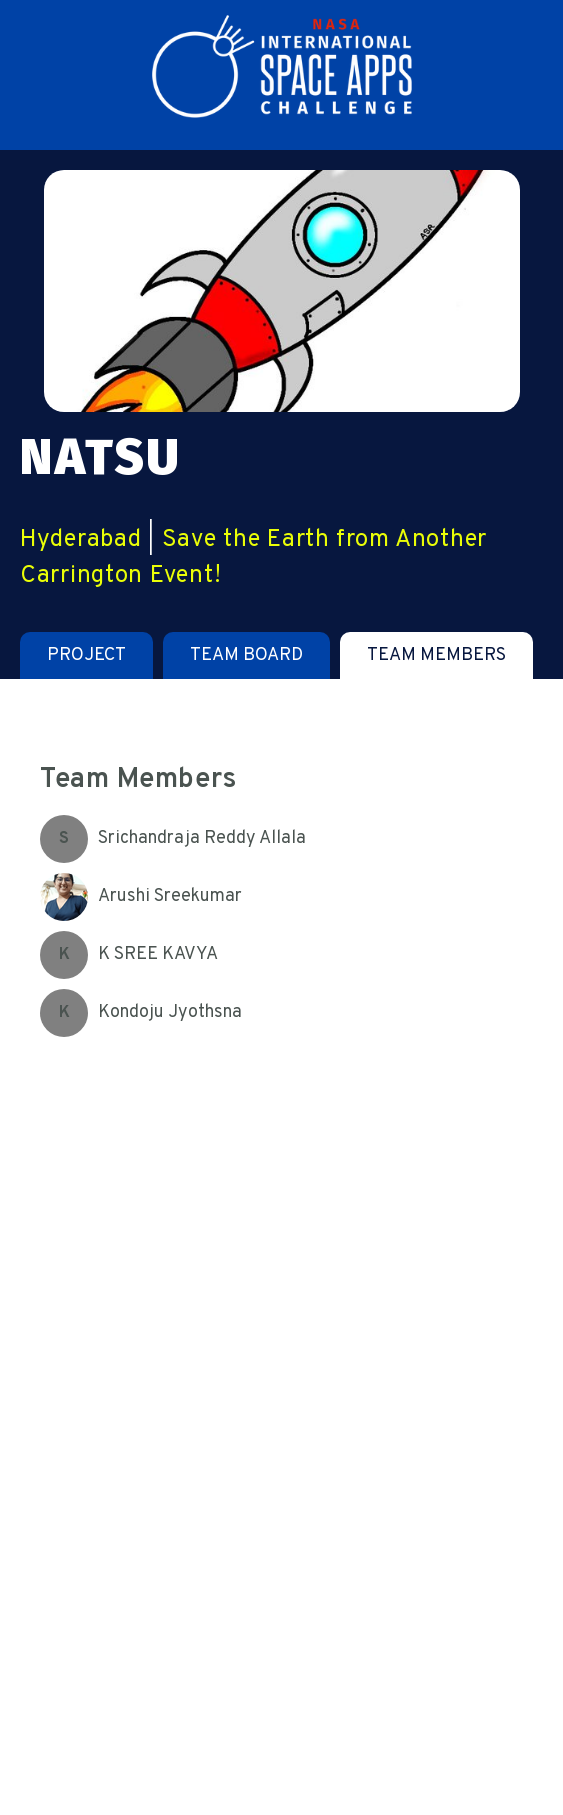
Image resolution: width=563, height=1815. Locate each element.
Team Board (246, 655)
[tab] (86, 655)
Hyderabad (80, 540)
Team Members (436, 655)
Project (86, 655)
